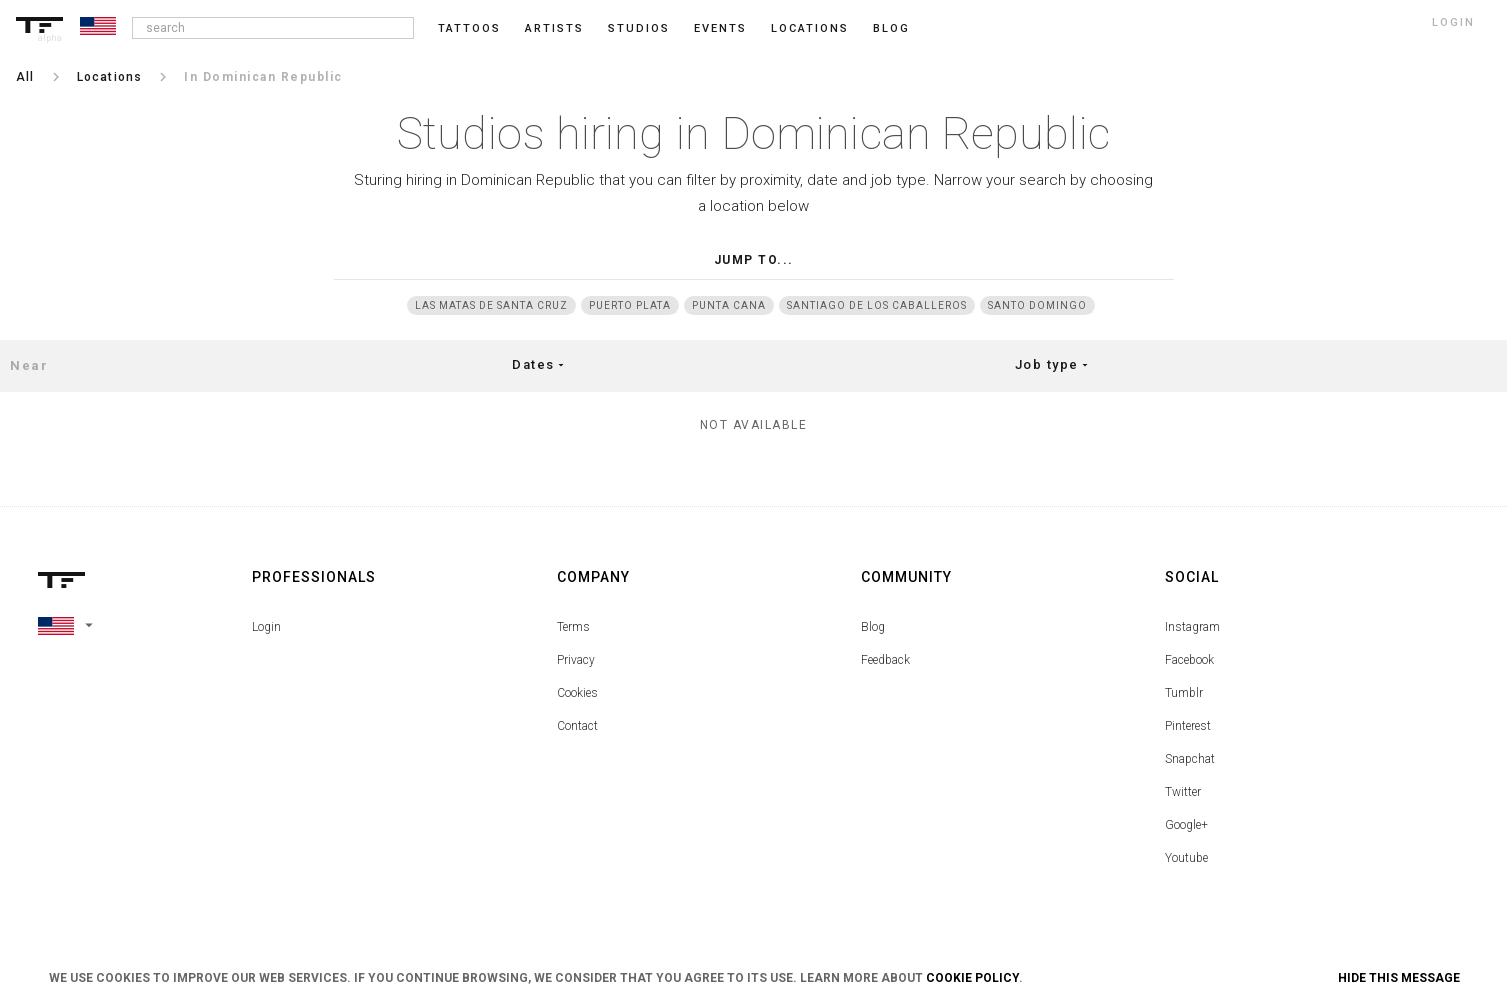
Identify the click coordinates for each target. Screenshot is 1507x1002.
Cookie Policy (972, 978)
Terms (573, 627)
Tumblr (1184, 693)
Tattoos (469, 28)
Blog (873, 627)
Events (720, 28)
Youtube (1186, 858)
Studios (639, 28)
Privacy (576, 660)
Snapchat (1190, 759)
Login (266, 627)
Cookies (577, 693)
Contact (577, 726)
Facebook (1189, 660)
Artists (554, 28)
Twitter (1183, 792)
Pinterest (1188, 726)
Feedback (885, 660)
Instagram (1192, 627)
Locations (810, 28)
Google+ (1186, 825)
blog (891, 28)
